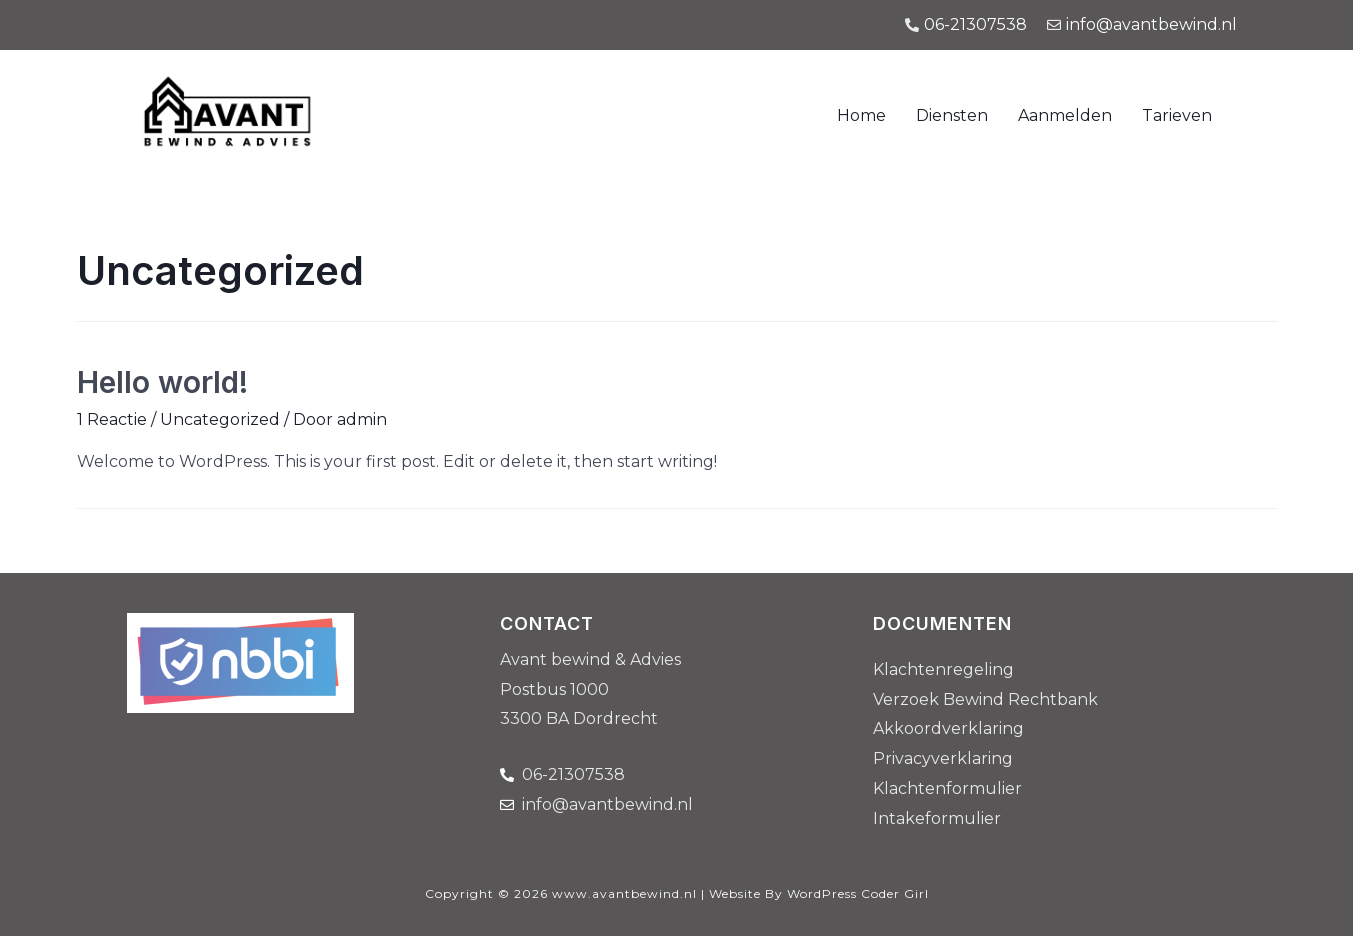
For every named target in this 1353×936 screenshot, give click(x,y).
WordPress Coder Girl (858, 893)
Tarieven (1177, 115)
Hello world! (162, 382)
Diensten (952, 115)
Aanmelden (1065, 115)
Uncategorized (220, 419)
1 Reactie (112, 419)
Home (861, 115)
